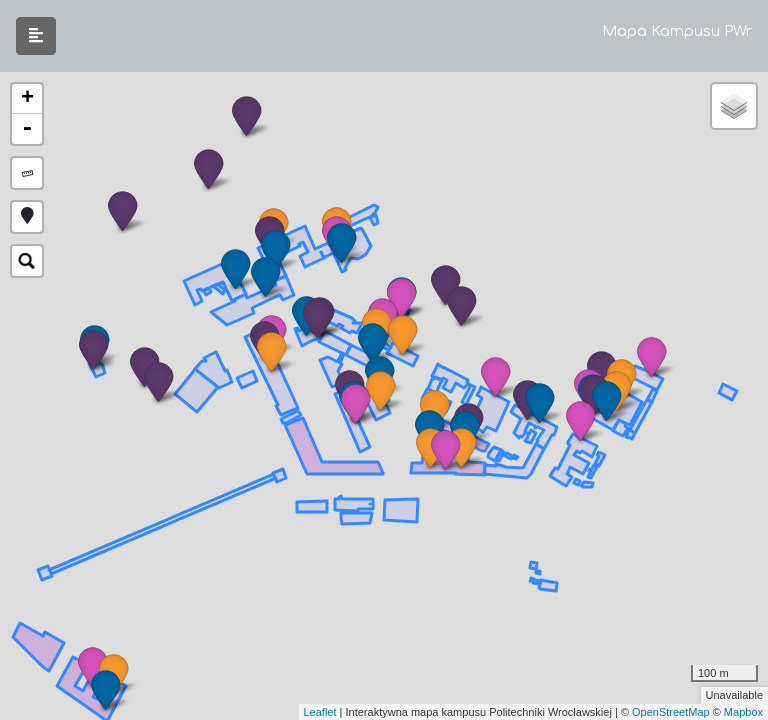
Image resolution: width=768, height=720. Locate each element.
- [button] (27, 129)
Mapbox (743, 712)
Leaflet (320, 712)
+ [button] (27, 99)
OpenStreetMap (671, 712)
